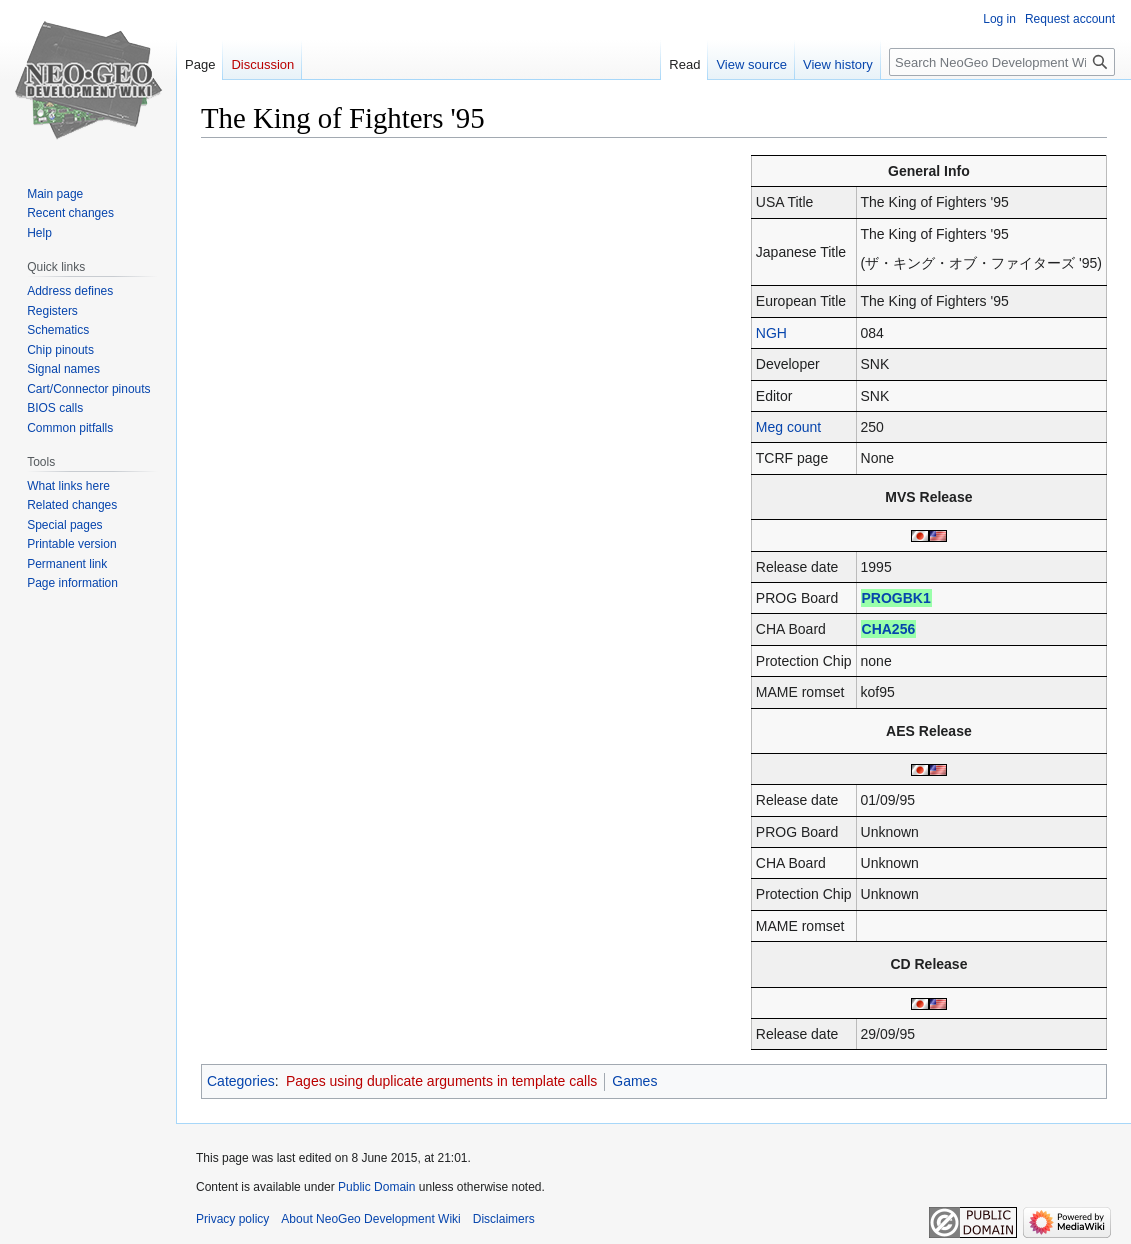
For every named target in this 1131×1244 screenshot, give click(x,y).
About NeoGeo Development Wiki (370, 1219)
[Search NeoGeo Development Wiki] (1002, 62)
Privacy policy (232, 1219)
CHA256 (889, 629)
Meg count (788, 427)
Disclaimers (504, 1219)
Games (634, 1081)
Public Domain (376, 1187)
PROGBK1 (896, 598)
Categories (241, 1081)
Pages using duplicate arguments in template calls (441, 1081)
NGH (771, 333)
